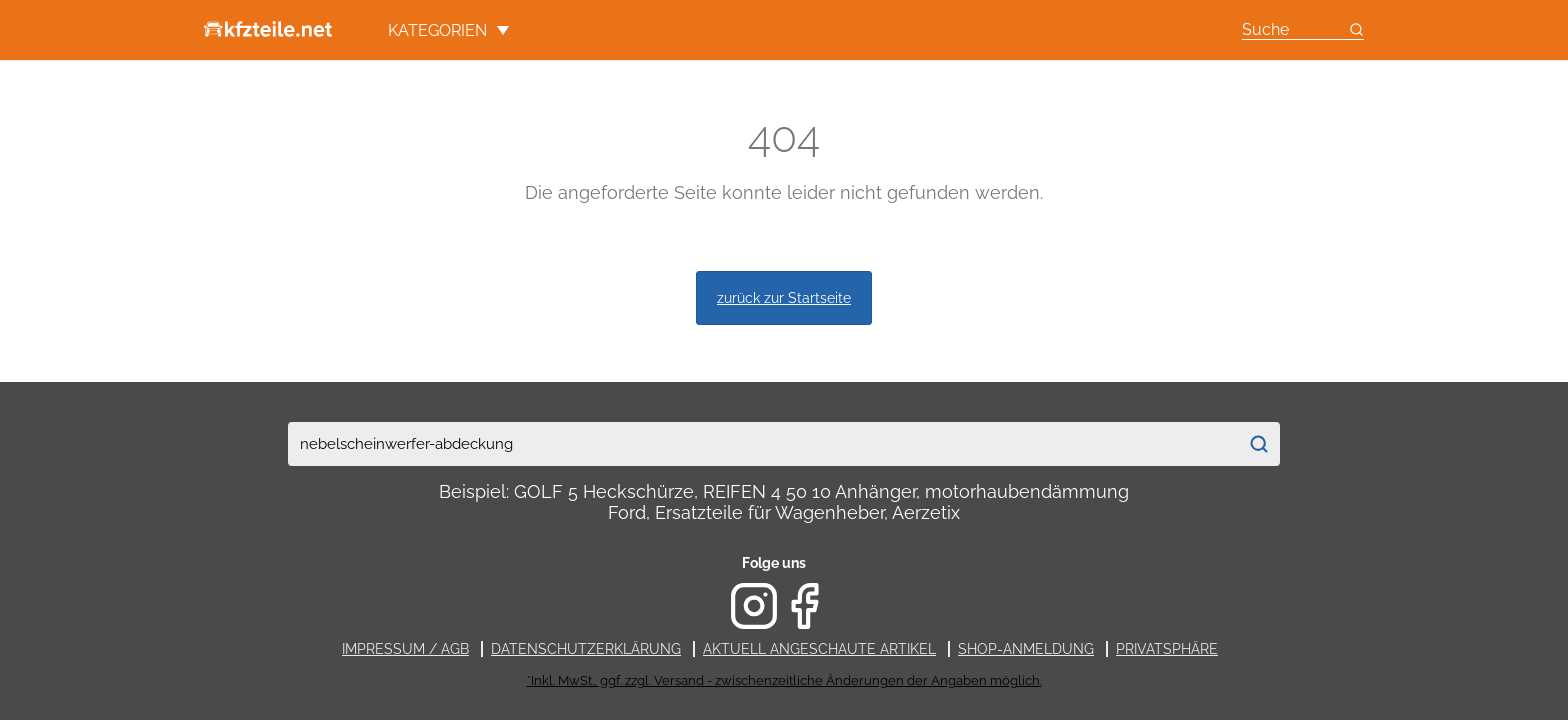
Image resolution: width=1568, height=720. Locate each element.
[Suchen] (1258, 444)
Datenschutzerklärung (586, 649)
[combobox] (762, 444)
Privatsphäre (1167, 649)
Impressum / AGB (405, 649)
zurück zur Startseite (784, 297)
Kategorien (448, 30)
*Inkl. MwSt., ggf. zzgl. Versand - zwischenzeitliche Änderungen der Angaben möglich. (784, 680)
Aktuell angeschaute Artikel (819, 649)
